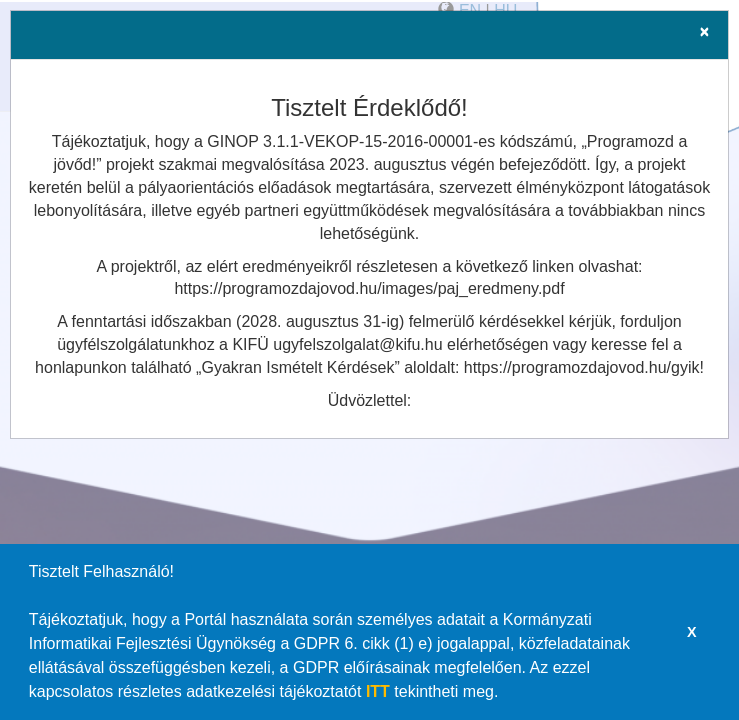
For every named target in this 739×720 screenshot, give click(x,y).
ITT (378, 691)
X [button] (692, 632)
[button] (506, 694)
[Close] (704, 32)
